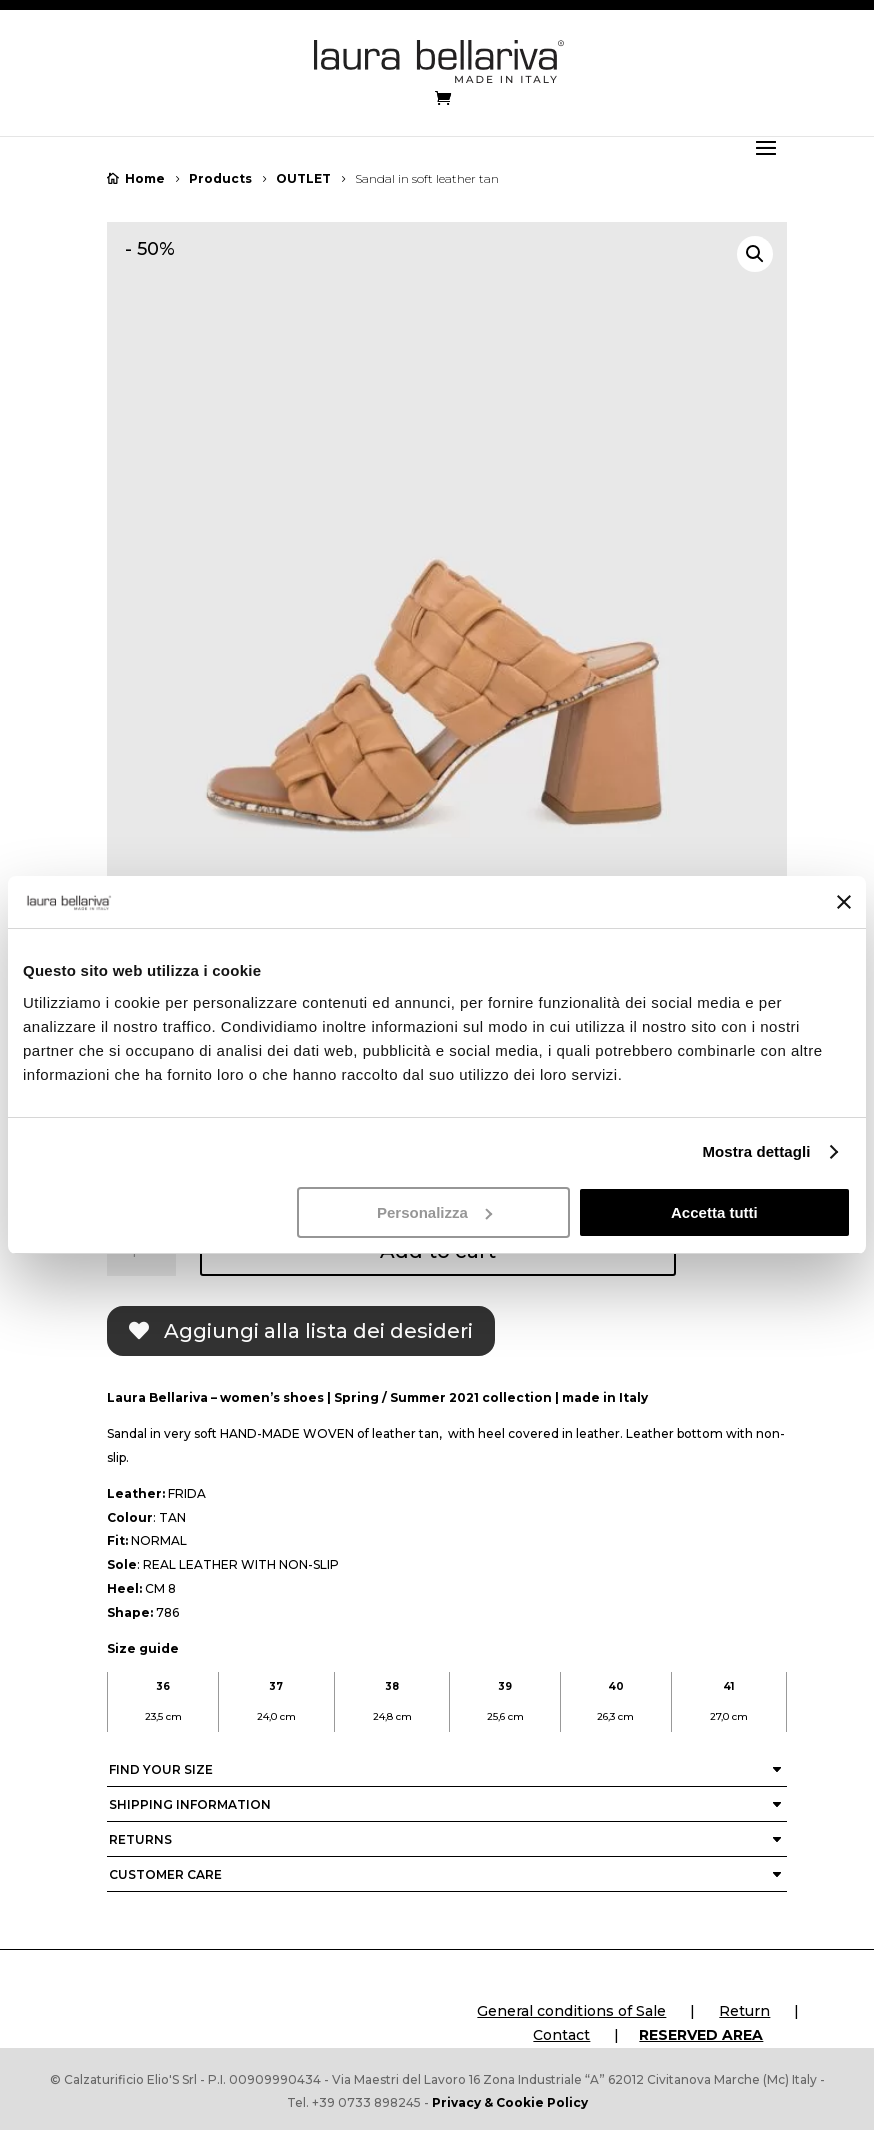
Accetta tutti (714, 1212)
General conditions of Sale (571, 2011)
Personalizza (434, 1212)
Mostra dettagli (756, 1151)
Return (744, 2011)
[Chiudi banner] (844, 902)
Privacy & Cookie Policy (510, 2102)
